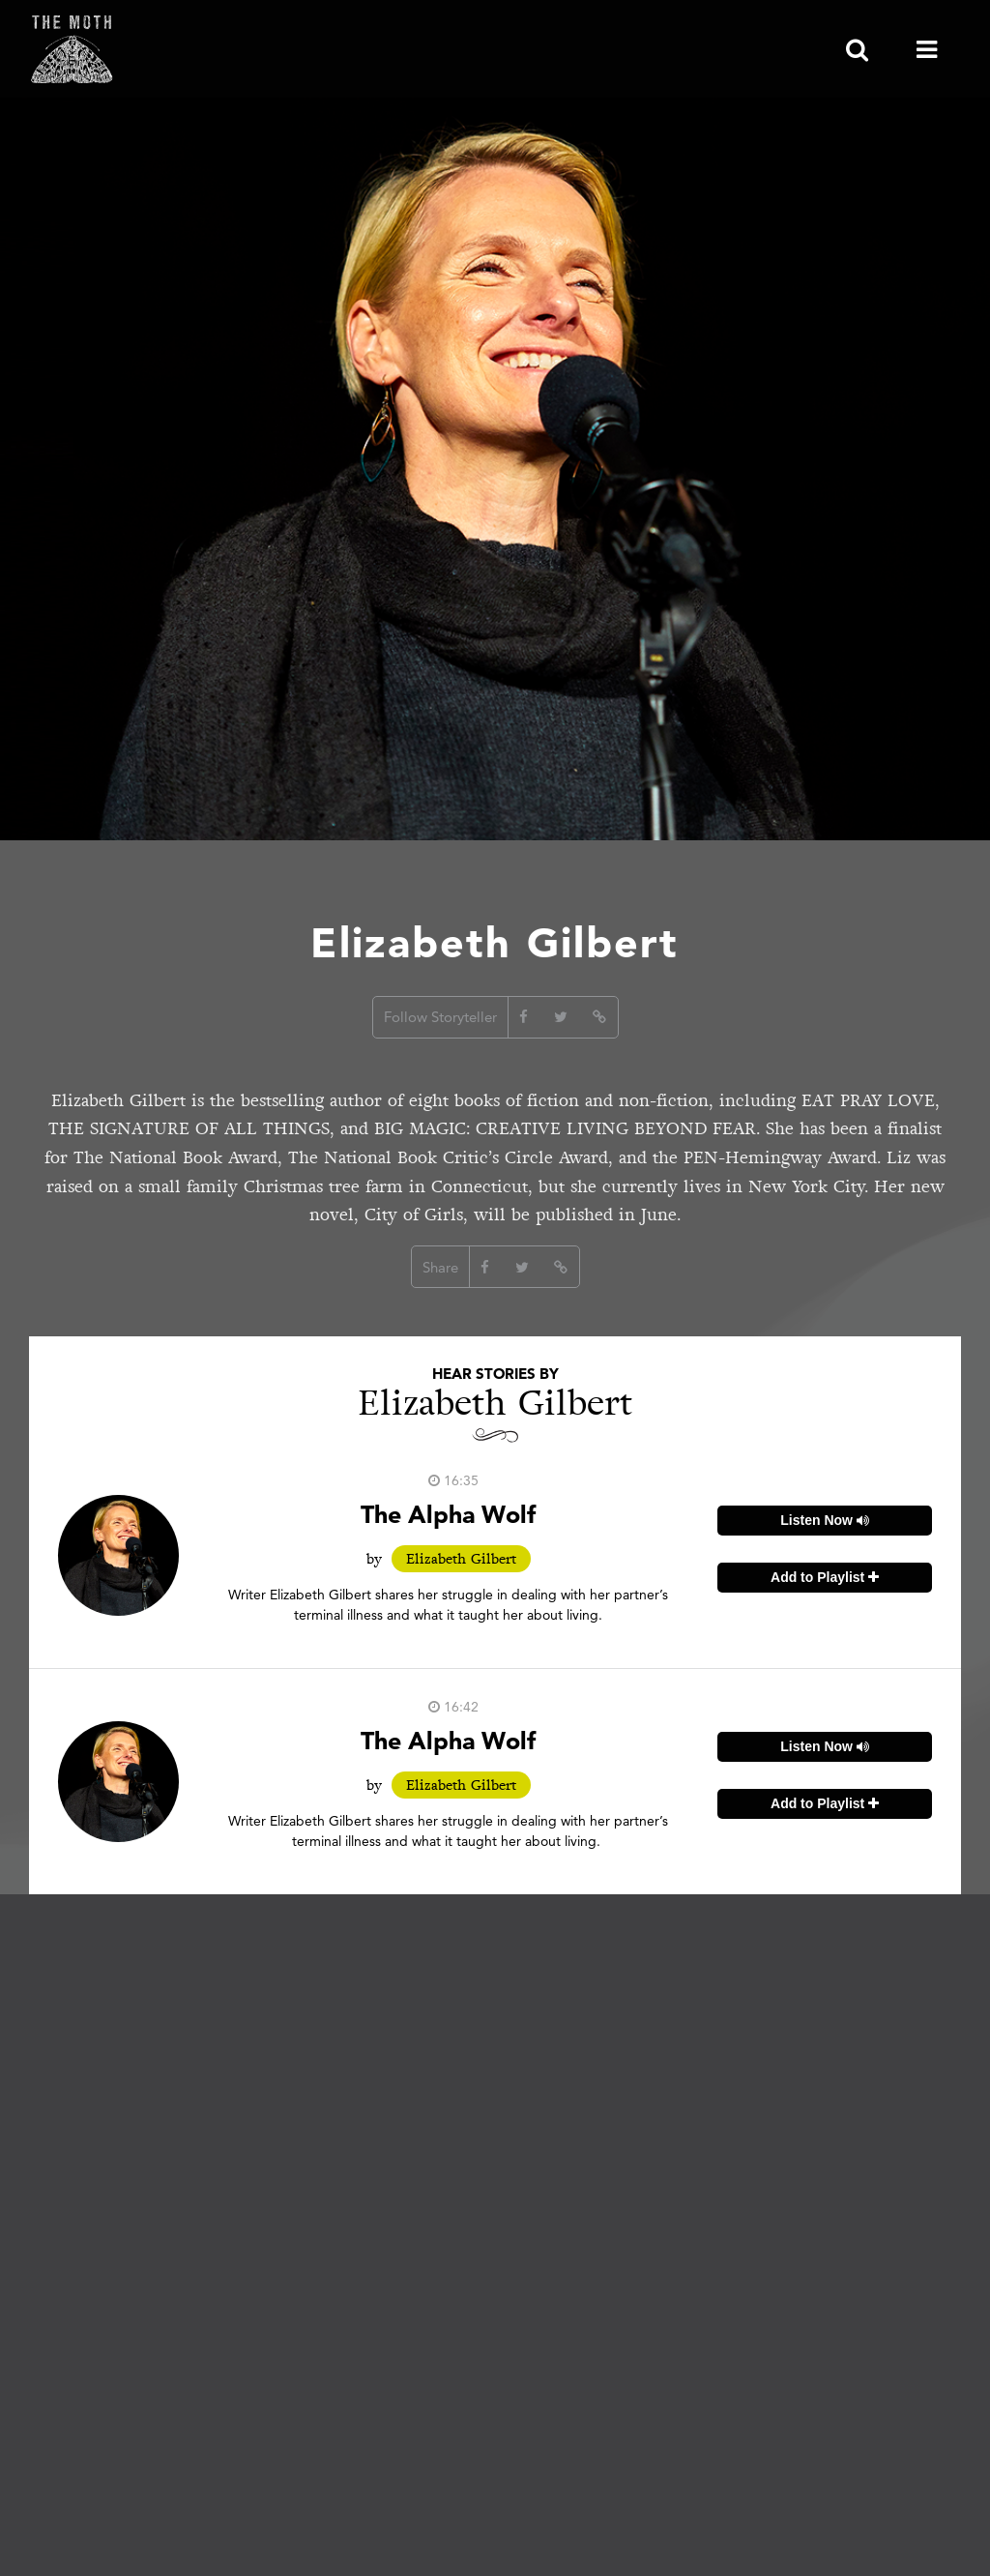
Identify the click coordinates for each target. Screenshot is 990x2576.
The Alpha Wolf (448, 1514)
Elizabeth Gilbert (461, 1558)
